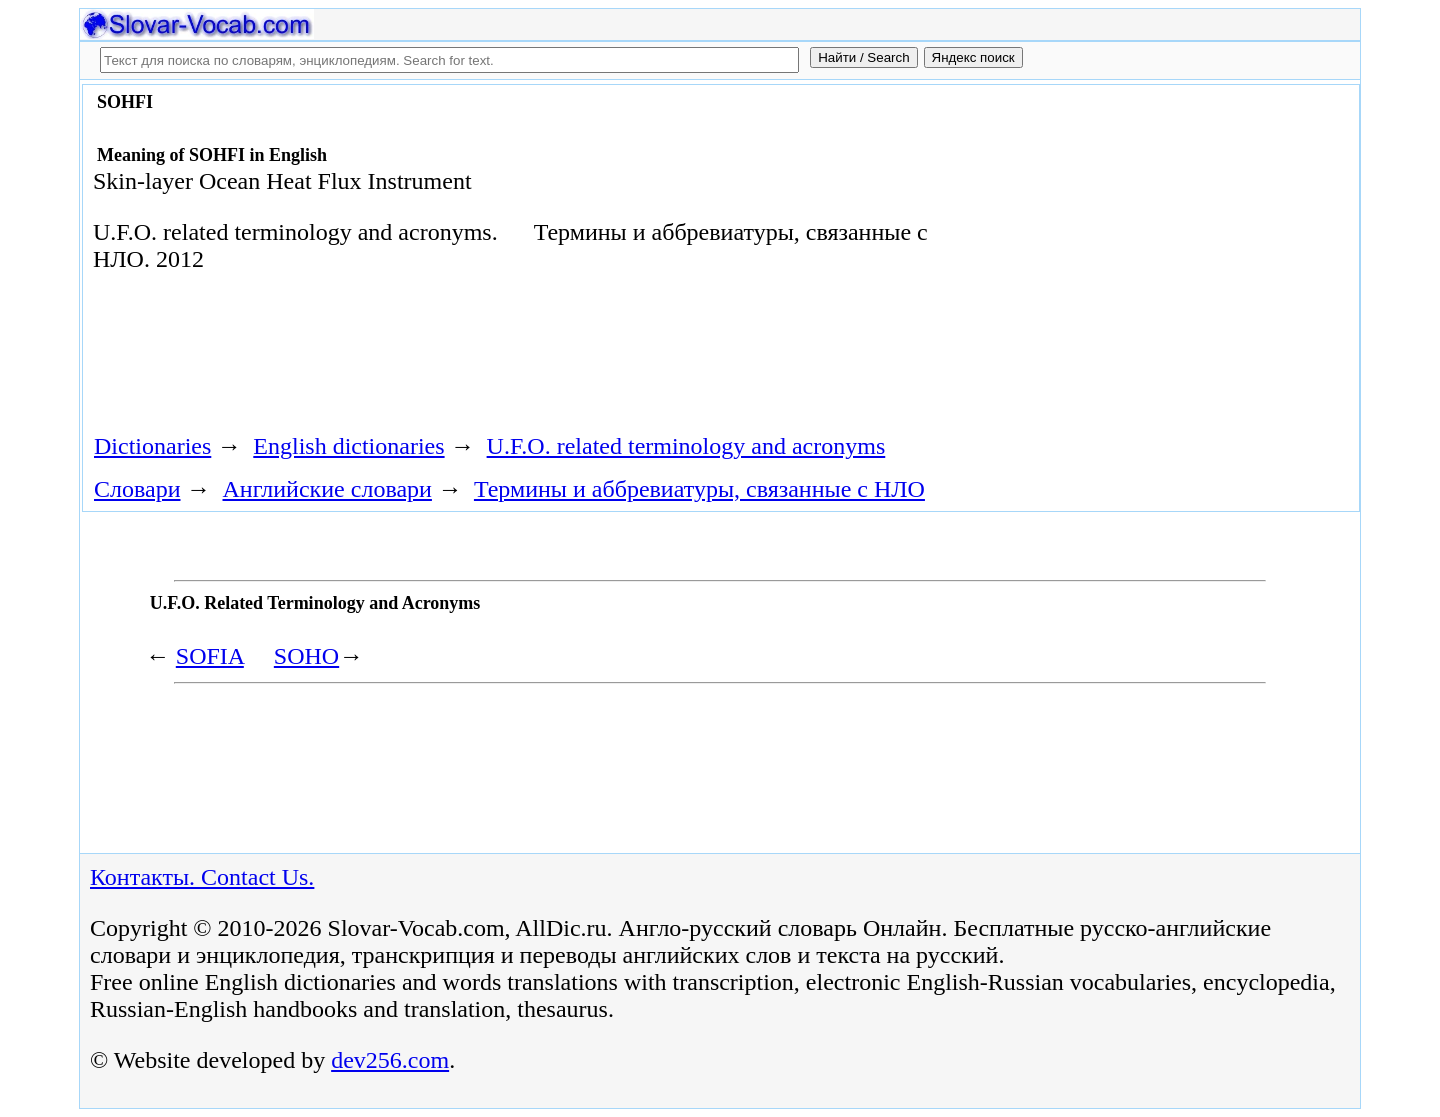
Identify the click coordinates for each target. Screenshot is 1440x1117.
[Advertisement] (1127, 252)
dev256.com (390, 1060)
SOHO (306, 656)
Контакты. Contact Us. (202, 877)
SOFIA (210, 656)
